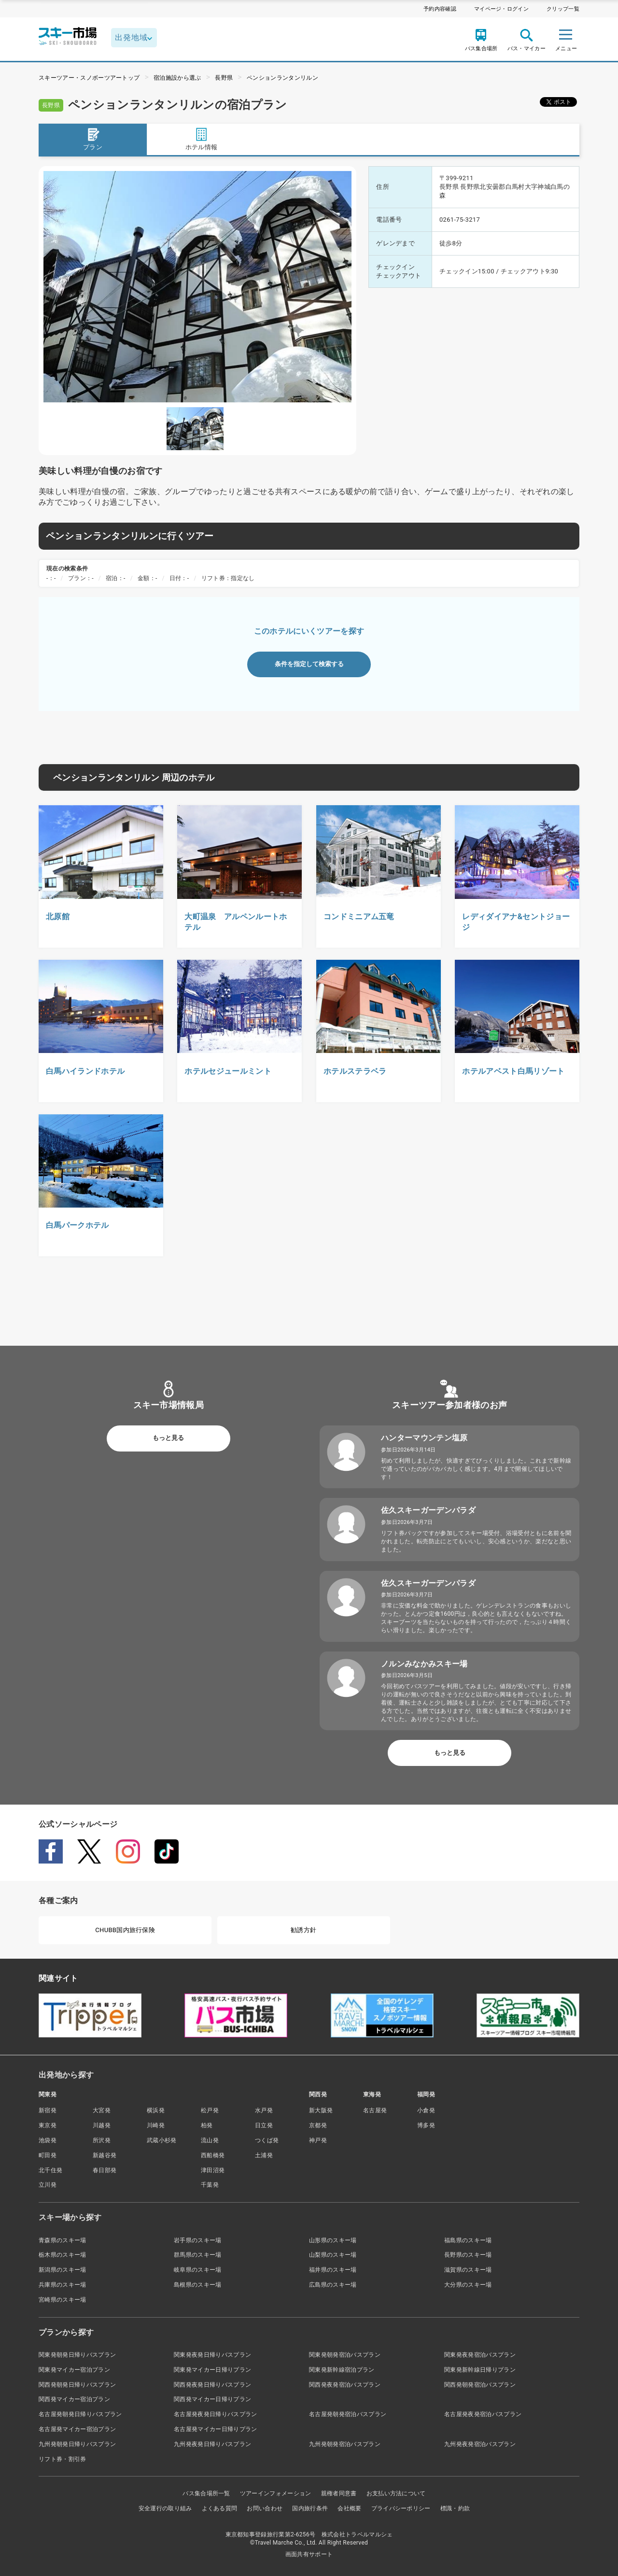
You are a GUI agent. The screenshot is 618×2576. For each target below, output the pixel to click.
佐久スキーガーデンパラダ (428, 1510)
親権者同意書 (339, 2493)
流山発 (210, 2140)
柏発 (207, 2125)
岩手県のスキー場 (198, 2240)
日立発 (264, 2125)
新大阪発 (321, 2110)
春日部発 (104, 2170)
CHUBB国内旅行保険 (125, 1930)
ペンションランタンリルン (282, 77)
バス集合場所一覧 (206, 2493)
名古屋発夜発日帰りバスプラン (215, 2414)
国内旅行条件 (310, 2508)
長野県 (224, 77)
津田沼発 (213, 2170)
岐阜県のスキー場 (198, 2269)
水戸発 (264, 2110)
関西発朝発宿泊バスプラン (480, 2384)
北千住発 (50, 2170)
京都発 (318, 2125)
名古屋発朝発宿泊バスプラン (347, 2414)
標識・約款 (455, 2508)
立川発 (47, 2184)
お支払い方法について (396, 2493)
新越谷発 (104, 2155)
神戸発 (318, 2140)
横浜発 (156, 2110)
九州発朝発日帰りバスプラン (77, 2444)
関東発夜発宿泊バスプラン (480, 2354)
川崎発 (156, 2125)
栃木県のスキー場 (62, 2254)
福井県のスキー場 (333, 2269)
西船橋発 (213, 2155)
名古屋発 (375, 2110)
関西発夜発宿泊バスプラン (344, 2384)
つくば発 (267, 2140)
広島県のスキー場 (333, 2284)
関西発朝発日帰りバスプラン (77, 2384)
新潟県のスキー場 (62, 2269)
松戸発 (210, 2110)
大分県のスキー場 (468, 2284)
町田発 (47, 2155)
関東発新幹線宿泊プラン (342, 2369)
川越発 (102, 2125)
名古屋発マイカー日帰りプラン (215, 2429)
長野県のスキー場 (468, 2254)
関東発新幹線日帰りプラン (480, 2369)
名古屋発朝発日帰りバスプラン (80, 2414)
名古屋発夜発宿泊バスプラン (482, 2414)
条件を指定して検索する (309, 664)
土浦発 (264, 2155)
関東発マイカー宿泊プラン (74, 2369)
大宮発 (102, 2110)
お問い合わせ (264, 2508)
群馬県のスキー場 (198, 2254)
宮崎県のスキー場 (62, 2299)
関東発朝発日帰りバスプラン (77, 2354)
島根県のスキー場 (198, 2284)
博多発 (426, 2125)
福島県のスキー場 (468, 2240)
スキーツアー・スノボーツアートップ (89, 77)
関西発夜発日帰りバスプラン (212, 2384)
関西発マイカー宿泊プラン (74, 2399)
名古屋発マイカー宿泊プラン (77, 2429)
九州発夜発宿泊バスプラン (480, 2444)
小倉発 (426, 2110)
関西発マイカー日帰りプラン (212, 2399)
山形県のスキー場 (333, 2240)
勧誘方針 (303, 1930)
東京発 (47, 2125)
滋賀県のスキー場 (468, 2269)
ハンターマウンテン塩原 (424, 1437)
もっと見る (168, 1437)
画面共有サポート (309, 2554)
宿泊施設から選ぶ (177, 77)
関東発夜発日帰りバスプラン (212, 2354)
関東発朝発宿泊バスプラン (344, 2354)
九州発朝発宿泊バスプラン (344, 2444)
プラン (92, 139)
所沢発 (102, 2140)
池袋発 (47, 2140)
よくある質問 (220, 2508)
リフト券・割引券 (62, 2459)
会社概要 (349, 2508)
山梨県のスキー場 (333, 2254)
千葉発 (210, 2184)
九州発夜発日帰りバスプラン (212, 2444)
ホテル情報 (201, 139)
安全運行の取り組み (165, 2508)
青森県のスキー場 (62, 2240)
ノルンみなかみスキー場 (424, 1663)
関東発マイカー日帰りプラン (212, 2369)
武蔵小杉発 (162, 2140)
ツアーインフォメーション (275, 2493)
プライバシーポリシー (401, 2508)
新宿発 (47, 2110)
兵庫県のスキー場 (62, 2284)
